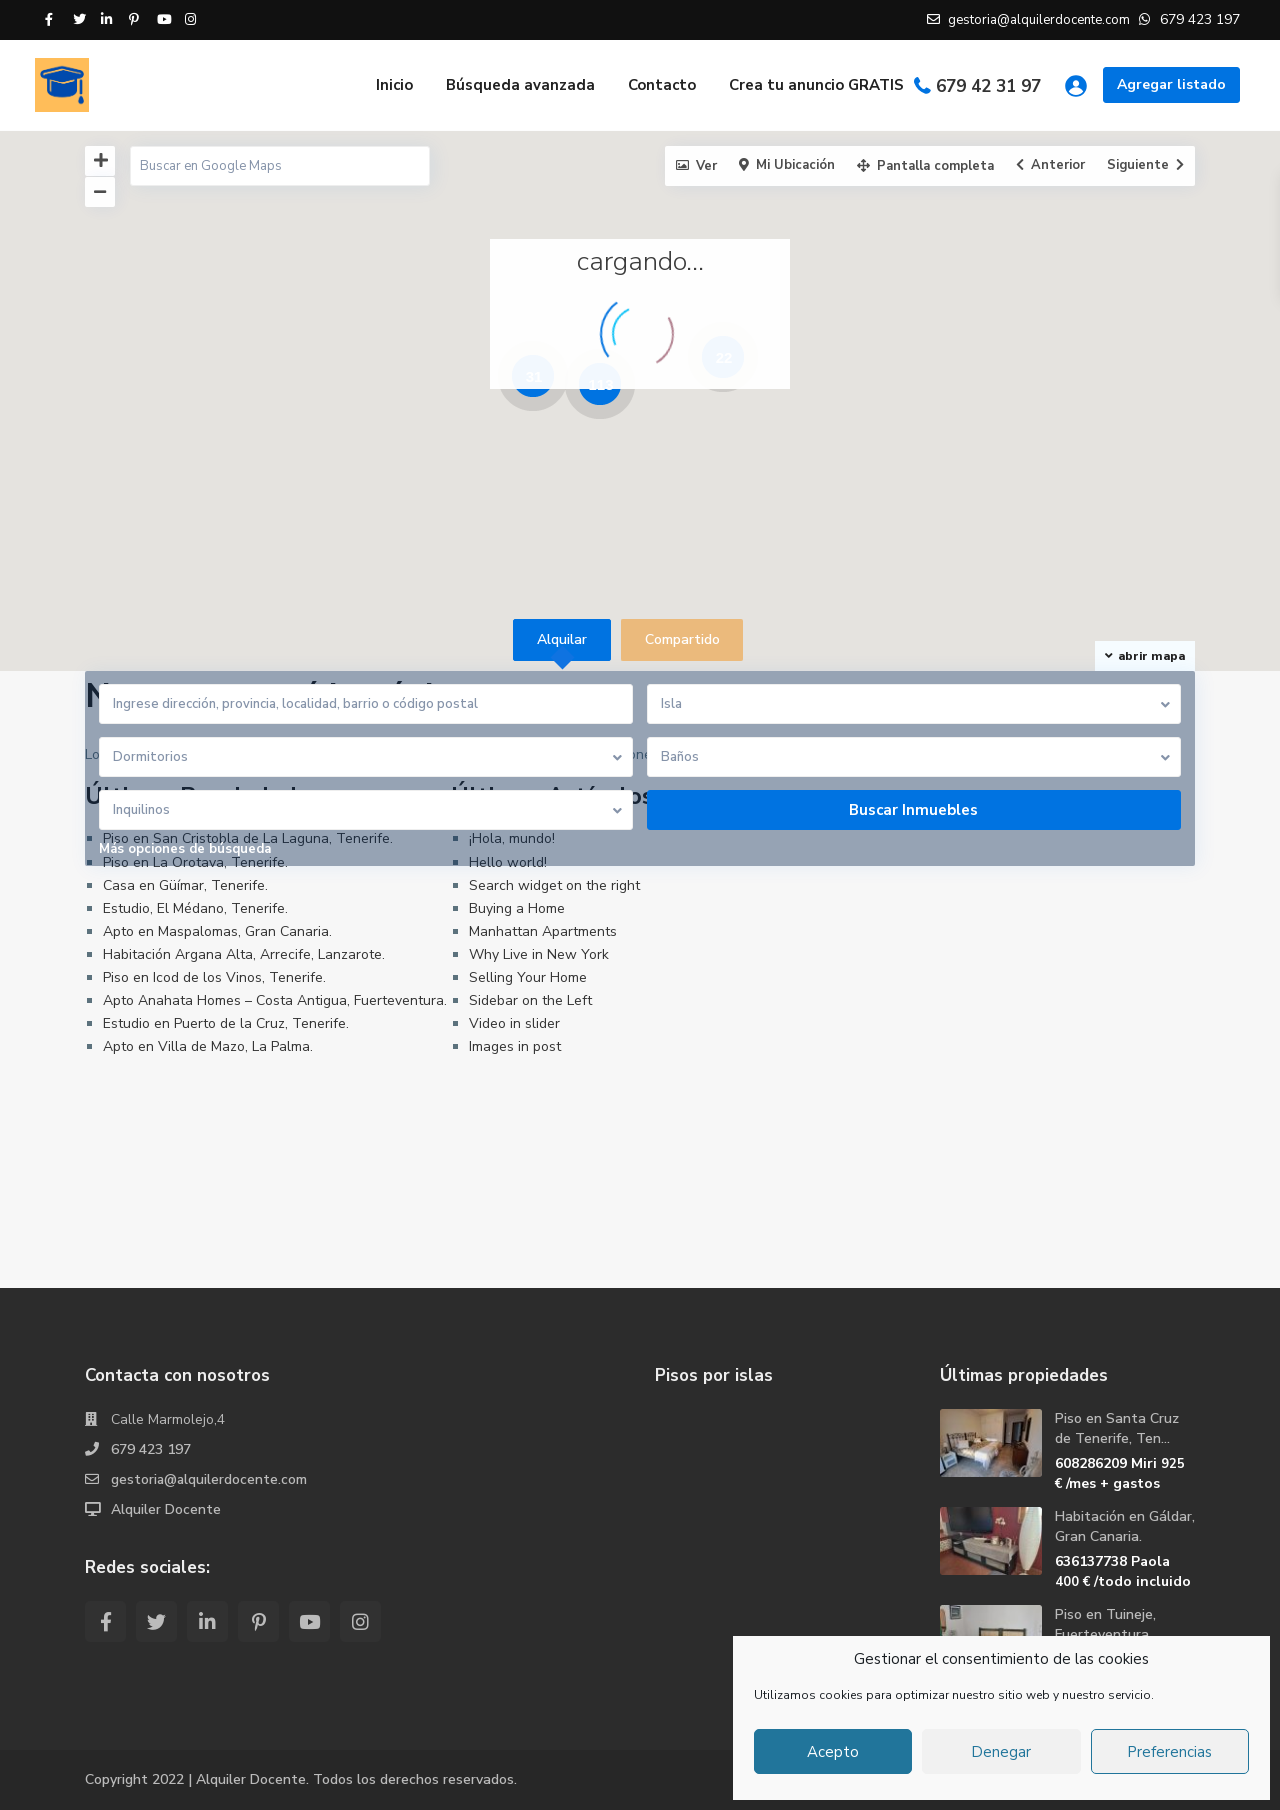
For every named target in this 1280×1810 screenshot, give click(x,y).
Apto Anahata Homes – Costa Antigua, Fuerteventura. (275, 1000)
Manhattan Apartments (543, 931)
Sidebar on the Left (530, 1000)
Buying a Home (517, 908)
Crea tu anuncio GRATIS (816, 85)
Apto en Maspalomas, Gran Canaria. (217, 931)
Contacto (662, 85)
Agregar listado (1171, 84)
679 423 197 (151, 1449)
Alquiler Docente (166, 1509)
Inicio (394, 85)
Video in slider (514, 1023)
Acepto (833, 1752)
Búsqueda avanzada (520, 85)
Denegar (1001, 1752)
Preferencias (1169, 1752)
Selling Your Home (528, 977)
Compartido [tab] (682, 639)
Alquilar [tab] (562, 639)
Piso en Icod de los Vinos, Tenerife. (214, 977)
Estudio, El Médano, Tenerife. (195, 908)
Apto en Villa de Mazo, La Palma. (208, 1046)
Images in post (515, 1046)
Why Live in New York (539, 954)
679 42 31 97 (988, 86)
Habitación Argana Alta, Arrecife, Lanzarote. (244, 954)
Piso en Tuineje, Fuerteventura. (1105, 1624)
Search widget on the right (554, 885)
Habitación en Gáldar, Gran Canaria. (1125, 1526)
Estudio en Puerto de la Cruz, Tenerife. (226, 1023)
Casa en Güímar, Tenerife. (185, 885)
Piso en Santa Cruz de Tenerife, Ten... (1117, 1428)
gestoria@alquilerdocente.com (210, 1479)
